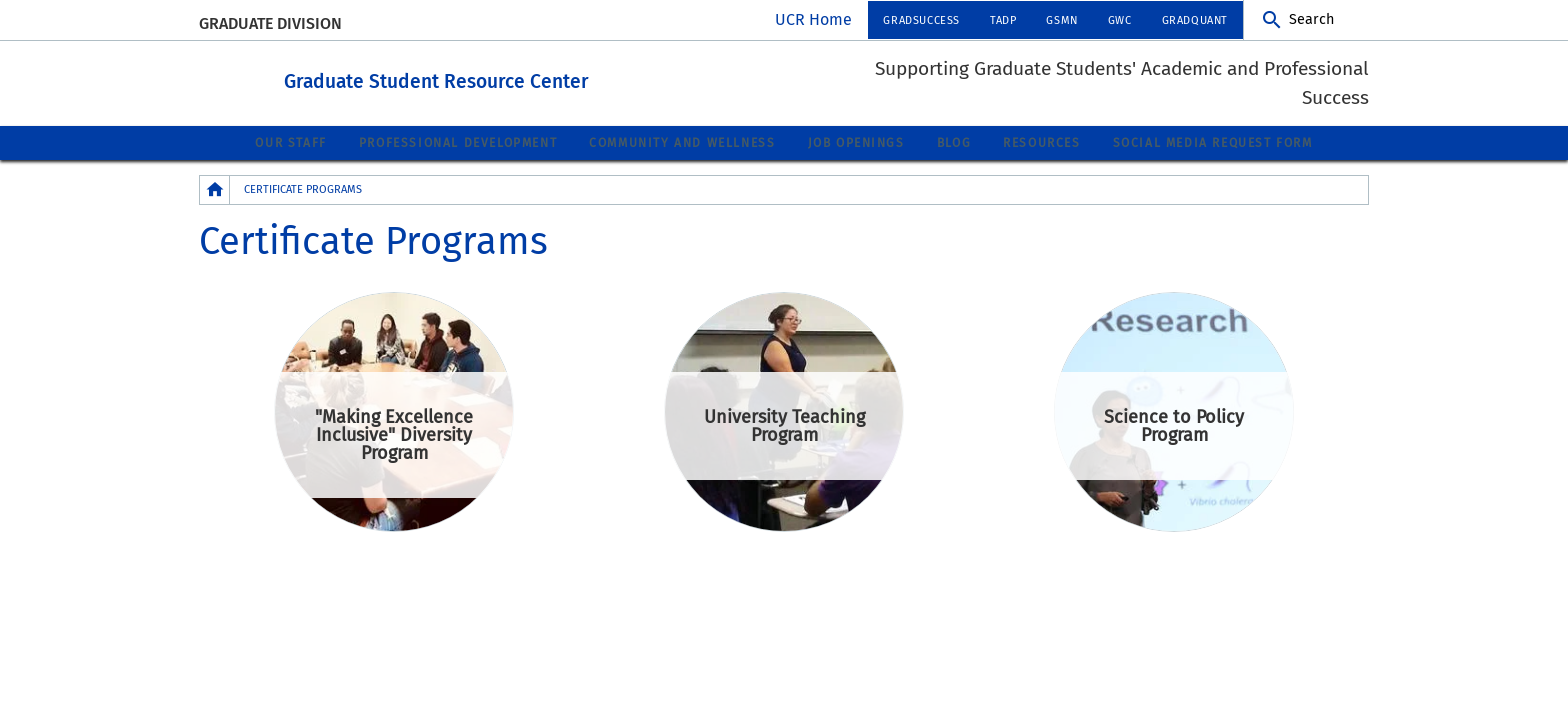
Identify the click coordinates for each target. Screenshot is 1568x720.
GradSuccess (921, 20)
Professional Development (458, 142)
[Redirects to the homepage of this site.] (215, 188)
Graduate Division (270, 23)
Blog (954, 142)
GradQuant (1195, 20)
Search (1311, 19)
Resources (1041, 142)
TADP (1003, 20)
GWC (1120, 20)
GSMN (1061, 20)
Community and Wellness (682, 142)
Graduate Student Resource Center (546, 78)
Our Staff (290, 142)
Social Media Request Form (1213, 142)
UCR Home (813, 19)
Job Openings (856, 142)
